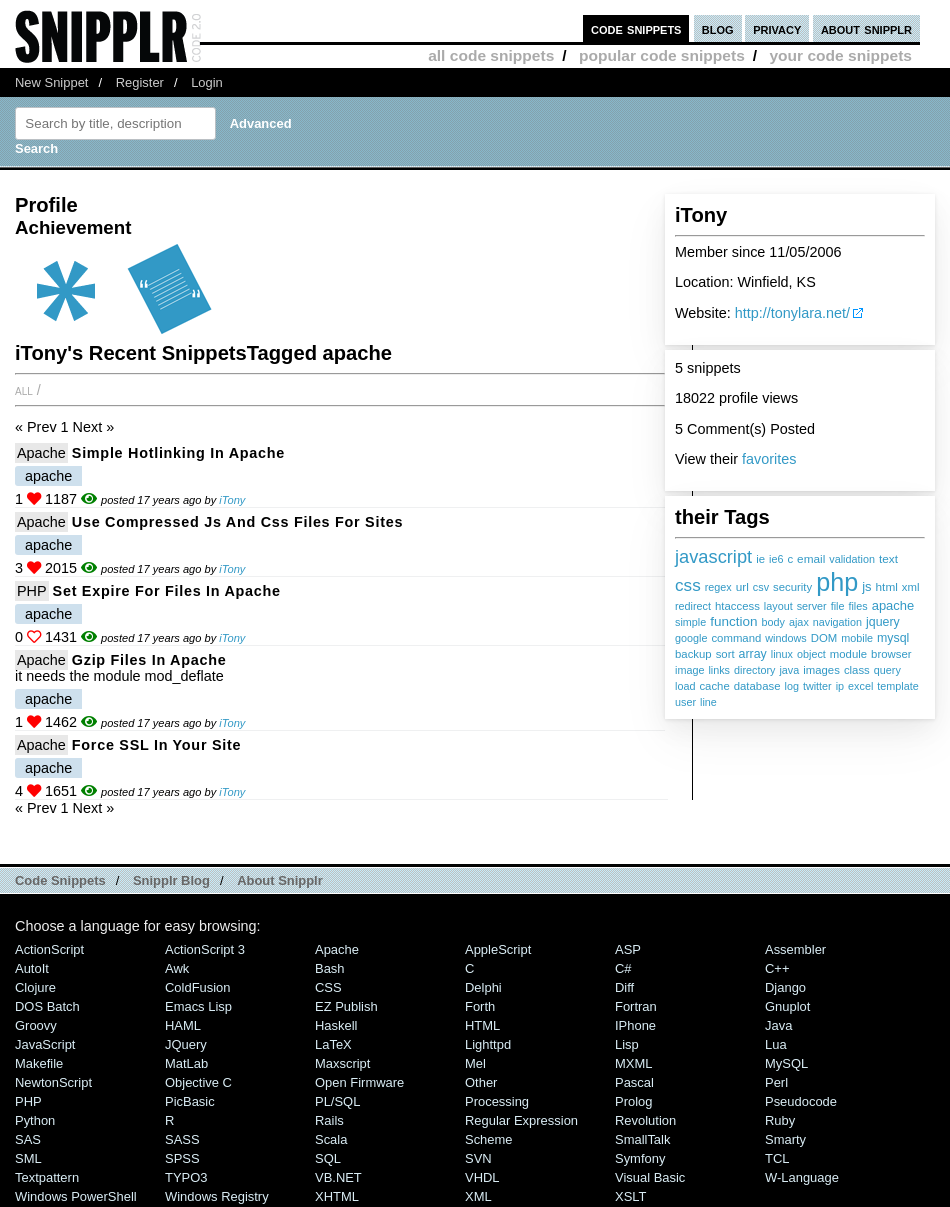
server (812, 606)
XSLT (630, 1196)
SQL (328, 1158)
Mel (475, 1063)
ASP (628, 949)
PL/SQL (337, 1101)
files (857, 606)
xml (911, 587)
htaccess (737, 606)
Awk (177, 968)
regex (718, 587)
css (688, 585)
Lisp (627, 1044)
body (773, 622)
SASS (182, 1139)
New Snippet (51, 82)
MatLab (186, 1063)
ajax (799, 622)
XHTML (337, 1196)
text (888, 559)
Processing (497, 1101)
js (866, 586)
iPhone (635, 1025)
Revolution (645, 1120)
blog (718, 28)
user (685, 702)
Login (207, 82)
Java (778, 1025)
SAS (28, 1139)
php (837, 582)
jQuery (186, 1044)
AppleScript (498, 949)
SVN (478, 1158)
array (753, 654)
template (897, 686)
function (733, 621)
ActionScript (49, 949)
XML (478, 1196)
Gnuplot (787, 1006)
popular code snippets (662, 55)
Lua (776, 1044)
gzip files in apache (149, 660)
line (708, 702)
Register (140, 82)
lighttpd (488, 1044)
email (811, 559)
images (821, 670)
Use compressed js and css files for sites (237, 522)
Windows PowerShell (76, 1196)
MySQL (786, 1063)
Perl (776, 1082)
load (685, 686)
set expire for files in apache (167, 591)
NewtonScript (53, 1082)
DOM (824, 638)
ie (760, 559)
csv (761, 587)
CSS (328, 987)
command (736, 638)
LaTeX (333, 1044)
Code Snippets (60, 880)
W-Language (802, 1177)
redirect (693, 606)
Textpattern (47, 1177)
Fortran (636, 1006)
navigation (837, 622)
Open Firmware (359, 1082)
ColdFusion (198, 987)
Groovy (36, 1025)
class (857, 670)
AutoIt (32, 968)
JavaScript (45, 1044)
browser (891, 654)
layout (778, 606)
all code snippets (491, 55)
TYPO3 (186, 1177)
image (689, 670)
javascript (713, 556)
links (719, 670)
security (792, 587)
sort (725, 654)
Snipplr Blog (171, 880)
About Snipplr (280, 880)
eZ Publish (346, 1006)
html (887, 587)
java (789, 670)
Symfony (640, 1158)
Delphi (483, 987)
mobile (857, 638)
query (887, 670)
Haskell (336, 1025)
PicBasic (190, 1101)
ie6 (776, 559)
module (848, 654)
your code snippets (840, 55)
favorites (769, 459)
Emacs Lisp (198, 1006)
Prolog (633, 1101)
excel (860, 686)
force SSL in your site (156, 745)
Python (35, 1120)
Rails (329, 1120)
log (791, 686)
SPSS (182, 1158)
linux (782, 654)
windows (785, 638)
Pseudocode (801, 1101)
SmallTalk (642, 1139)
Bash (330, 968)
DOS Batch (47, 1006)
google (691, 638)
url (742, 587)
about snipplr (866, 28)
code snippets (636, 28)
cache (714, 686)
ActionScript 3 (205, 949)
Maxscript (342, 1063)
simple (690, 622)
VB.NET (338, 1177)
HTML (482, 1025)
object (811, 654)
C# (623, 968)
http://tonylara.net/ (792, 313)
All (24, 390)
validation (852, 559)
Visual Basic (650, 1177)
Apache (41, 453)
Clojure (35, 987)
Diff (624, 987)
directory (754, 670)
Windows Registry (217, 1196)
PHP (32, 591)
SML (28, 1158)
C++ (777, 968)
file (838, 606)
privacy (777, 28)
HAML (183, 1025)
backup (693, 654)
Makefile (39, 1063)
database (757, 686)
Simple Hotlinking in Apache (178, 453)
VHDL (482, 1177)
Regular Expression (521, 1120)
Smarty (785, 1139)
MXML (633, 1063)
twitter (817, 686)
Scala (331, 1139)
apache (893, 605)
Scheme (489, 1139)
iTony (232, 500)
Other (481, 1082)
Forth (480, 1006)
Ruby (780, 1120)
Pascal (634, 1082)
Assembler (795, 949)
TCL (777, 1158)
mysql (893, 638)
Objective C (198, 1082)
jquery (883, 622)
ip (840, 686)
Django (785, 987)
